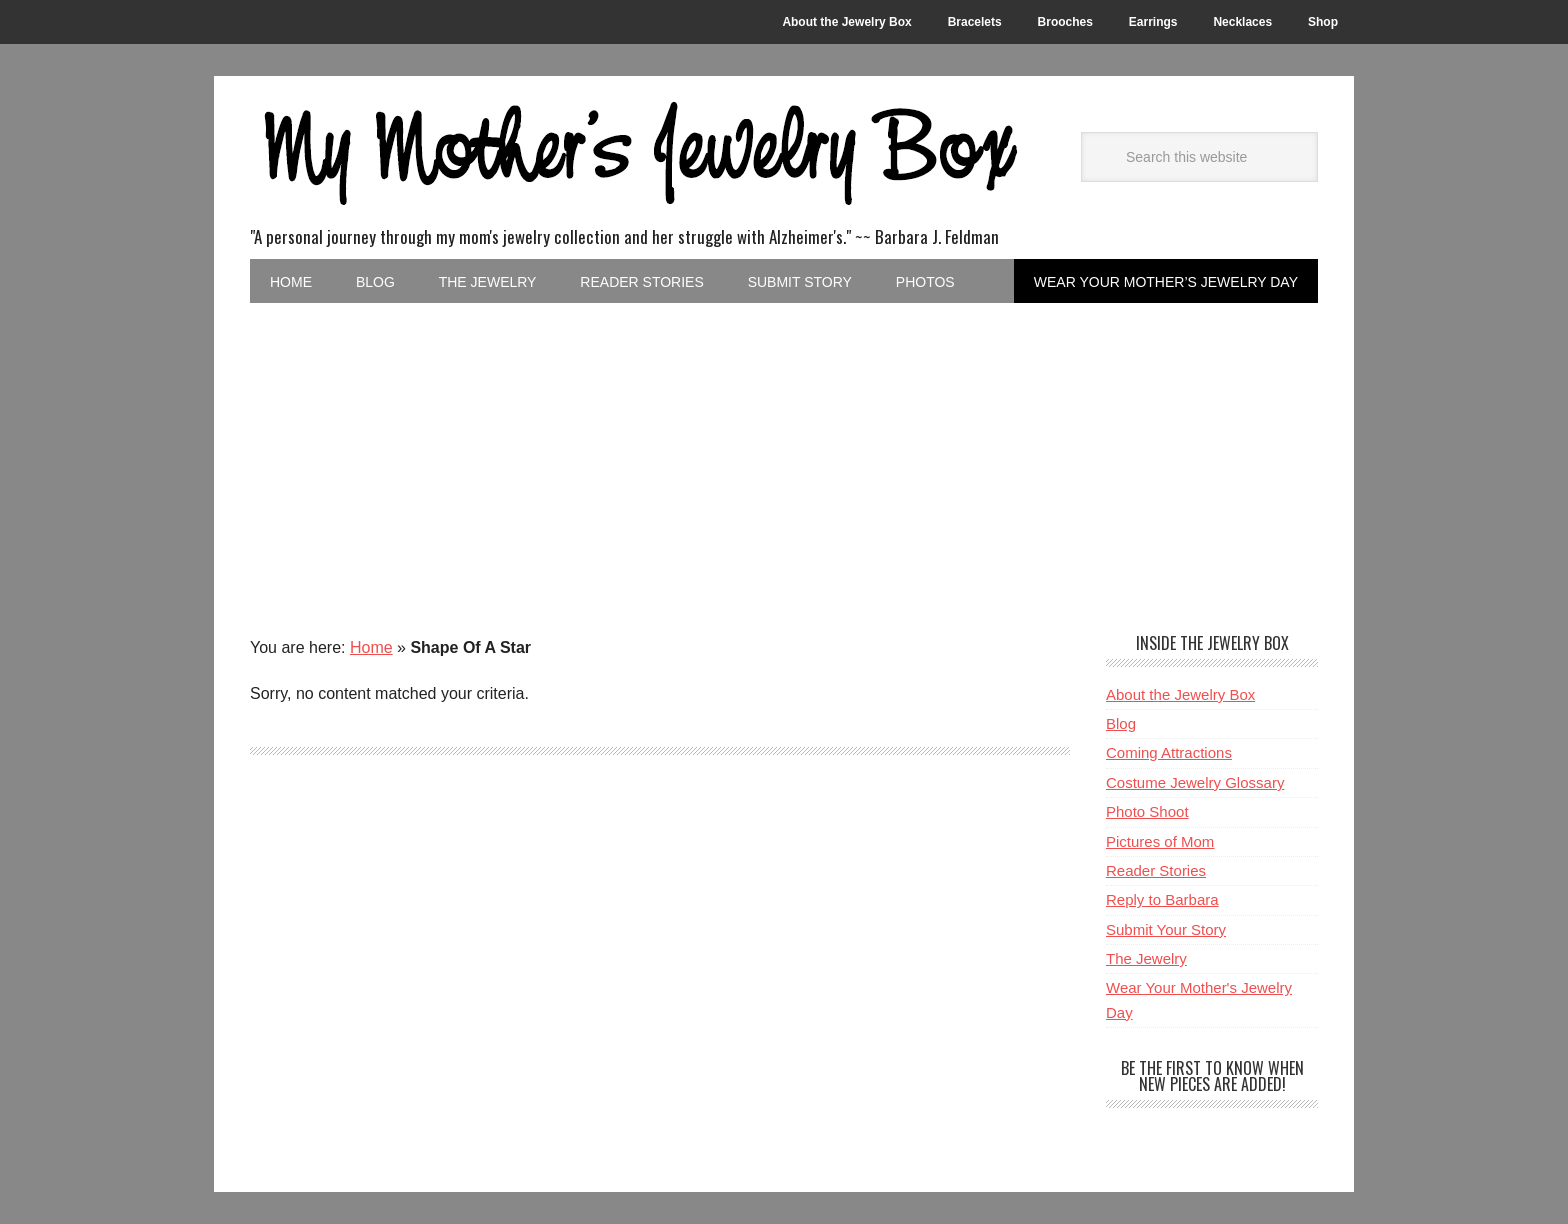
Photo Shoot (1147, 811)
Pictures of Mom (1160, 841)
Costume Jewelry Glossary (1195, 782)
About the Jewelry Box (1180, 694)
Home (371, 647)
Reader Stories (1156, 870)
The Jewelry (1146, 958)
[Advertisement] (784, 453)
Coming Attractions (1169, 752)
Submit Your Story (1166, 929)
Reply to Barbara (1162, 899)
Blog (1121, 723)
